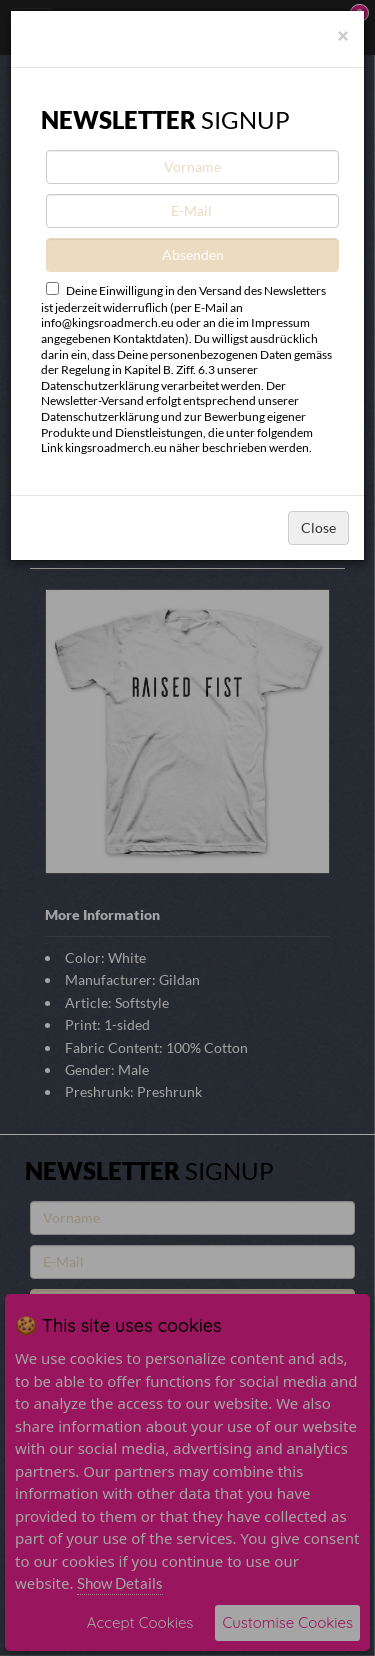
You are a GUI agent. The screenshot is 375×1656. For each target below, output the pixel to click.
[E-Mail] (192, 211)
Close (318, 527)
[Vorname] (192, 167)
